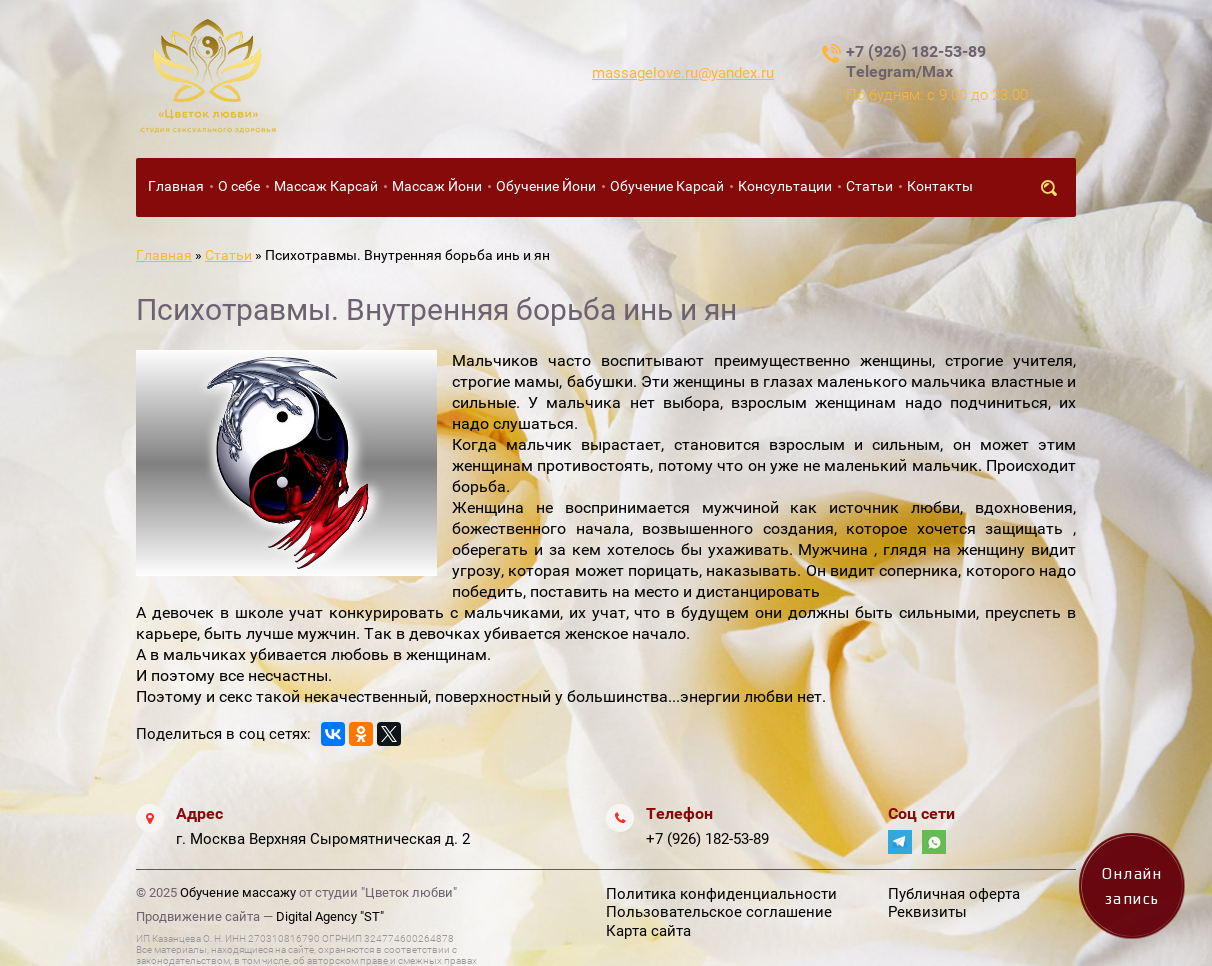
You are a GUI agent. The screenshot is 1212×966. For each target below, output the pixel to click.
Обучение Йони (546, 186)
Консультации (785, 186)
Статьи (869, 186)
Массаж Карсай (326, 186)
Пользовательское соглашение (719, 912)
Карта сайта (648, 931)
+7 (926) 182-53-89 (707, 839)
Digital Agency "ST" (330, 916)
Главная (176, 186)
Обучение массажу (238, 892)
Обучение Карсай (667, 186)
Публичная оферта (954, 894)
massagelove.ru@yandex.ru (683, 73)
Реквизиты (927, 912)
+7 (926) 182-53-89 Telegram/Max (916, 61)
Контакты (940, 186)
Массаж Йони (437, 186)
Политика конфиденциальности (721, 894)
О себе (239, 186)
